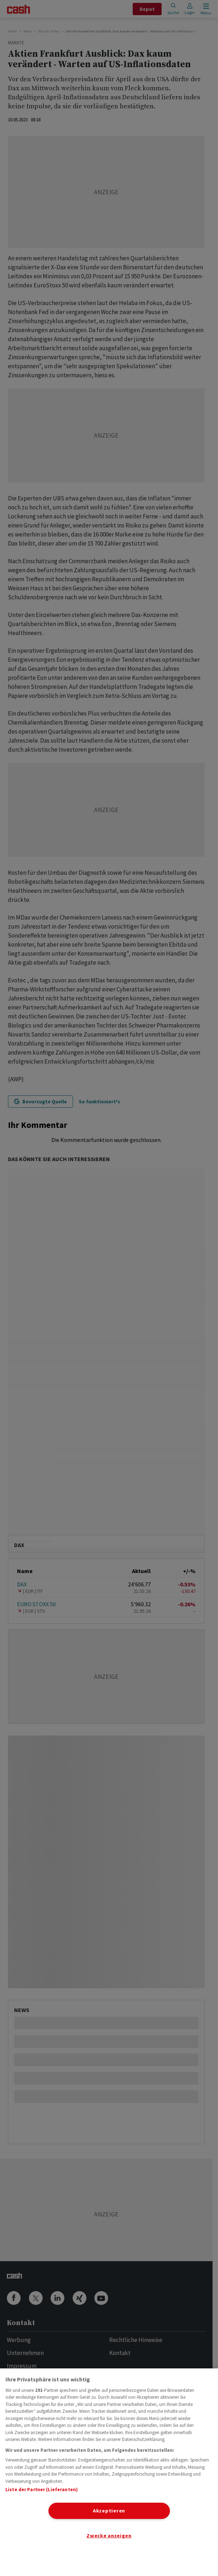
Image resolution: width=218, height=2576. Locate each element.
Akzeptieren (109, 2510)
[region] (109, 2472)
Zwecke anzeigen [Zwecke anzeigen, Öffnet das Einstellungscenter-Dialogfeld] (109, 2535)
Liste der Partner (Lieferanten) (41, 2489)
